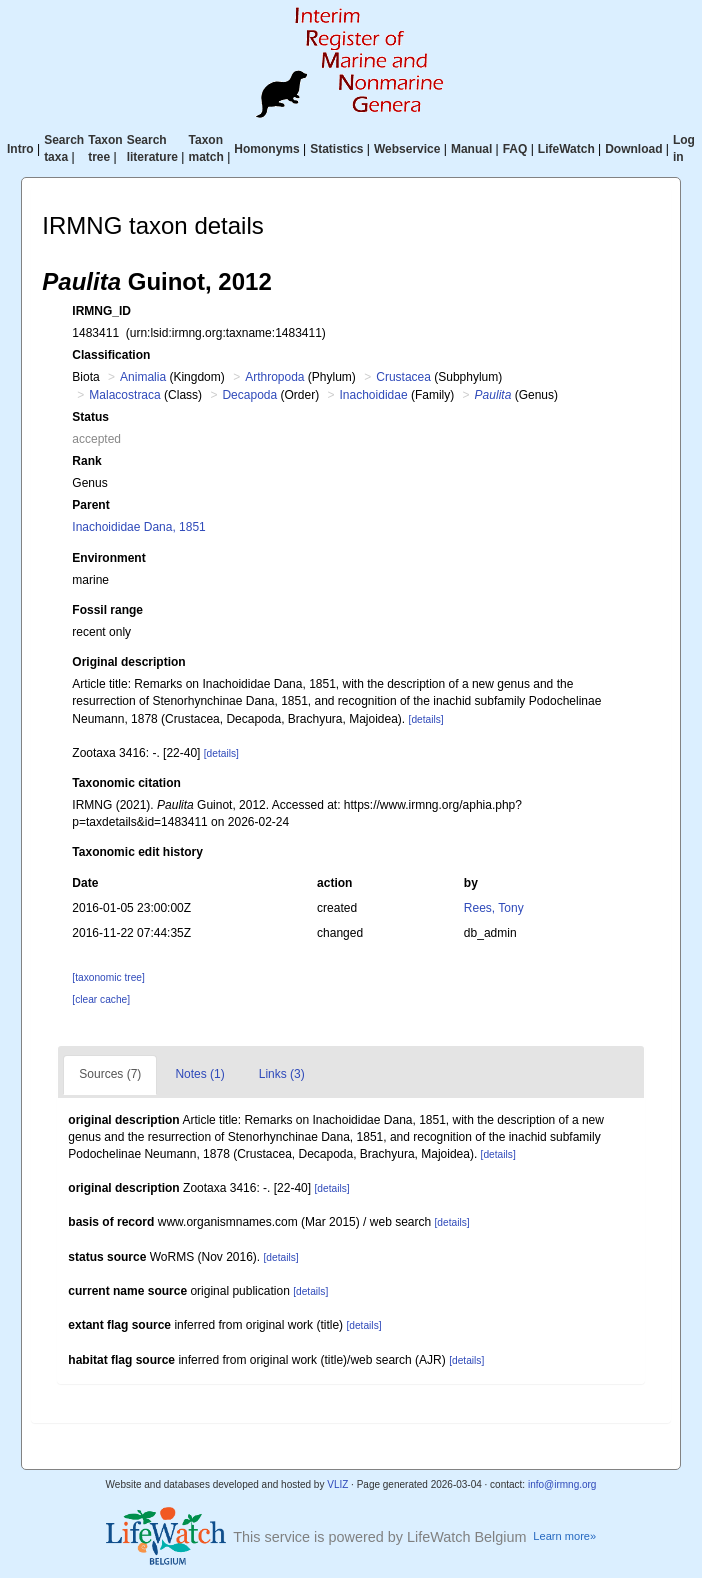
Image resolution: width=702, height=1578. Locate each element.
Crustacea (403, 377)
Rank (86, 461)
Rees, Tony (494, 908)
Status (90, 417)
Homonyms (266, 149)
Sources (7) (110, 1074)
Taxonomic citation (126, 783)
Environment (108, 558)
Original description (128, 662)
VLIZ (337, 1484)
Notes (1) (199, 1074)
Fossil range (107, 610)
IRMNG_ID (101, 311)
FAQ (515, 149)
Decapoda (249, 395)
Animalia (143, 377)
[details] (426, 719)
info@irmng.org (562, 1484)
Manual (471, 149)
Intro (20, 149)
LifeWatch (566, 149)
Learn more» (564, 1536)
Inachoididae (374, 395)
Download (633, 149)
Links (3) (282, 1074)
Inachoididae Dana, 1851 (138, 527)
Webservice (407, 149)
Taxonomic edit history (137, 852)
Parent (90, 505)
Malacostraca (124, 395)
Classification (111, 355)
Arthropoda (274, 377)
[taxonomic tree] (108, 977)
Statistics (336, 149)
